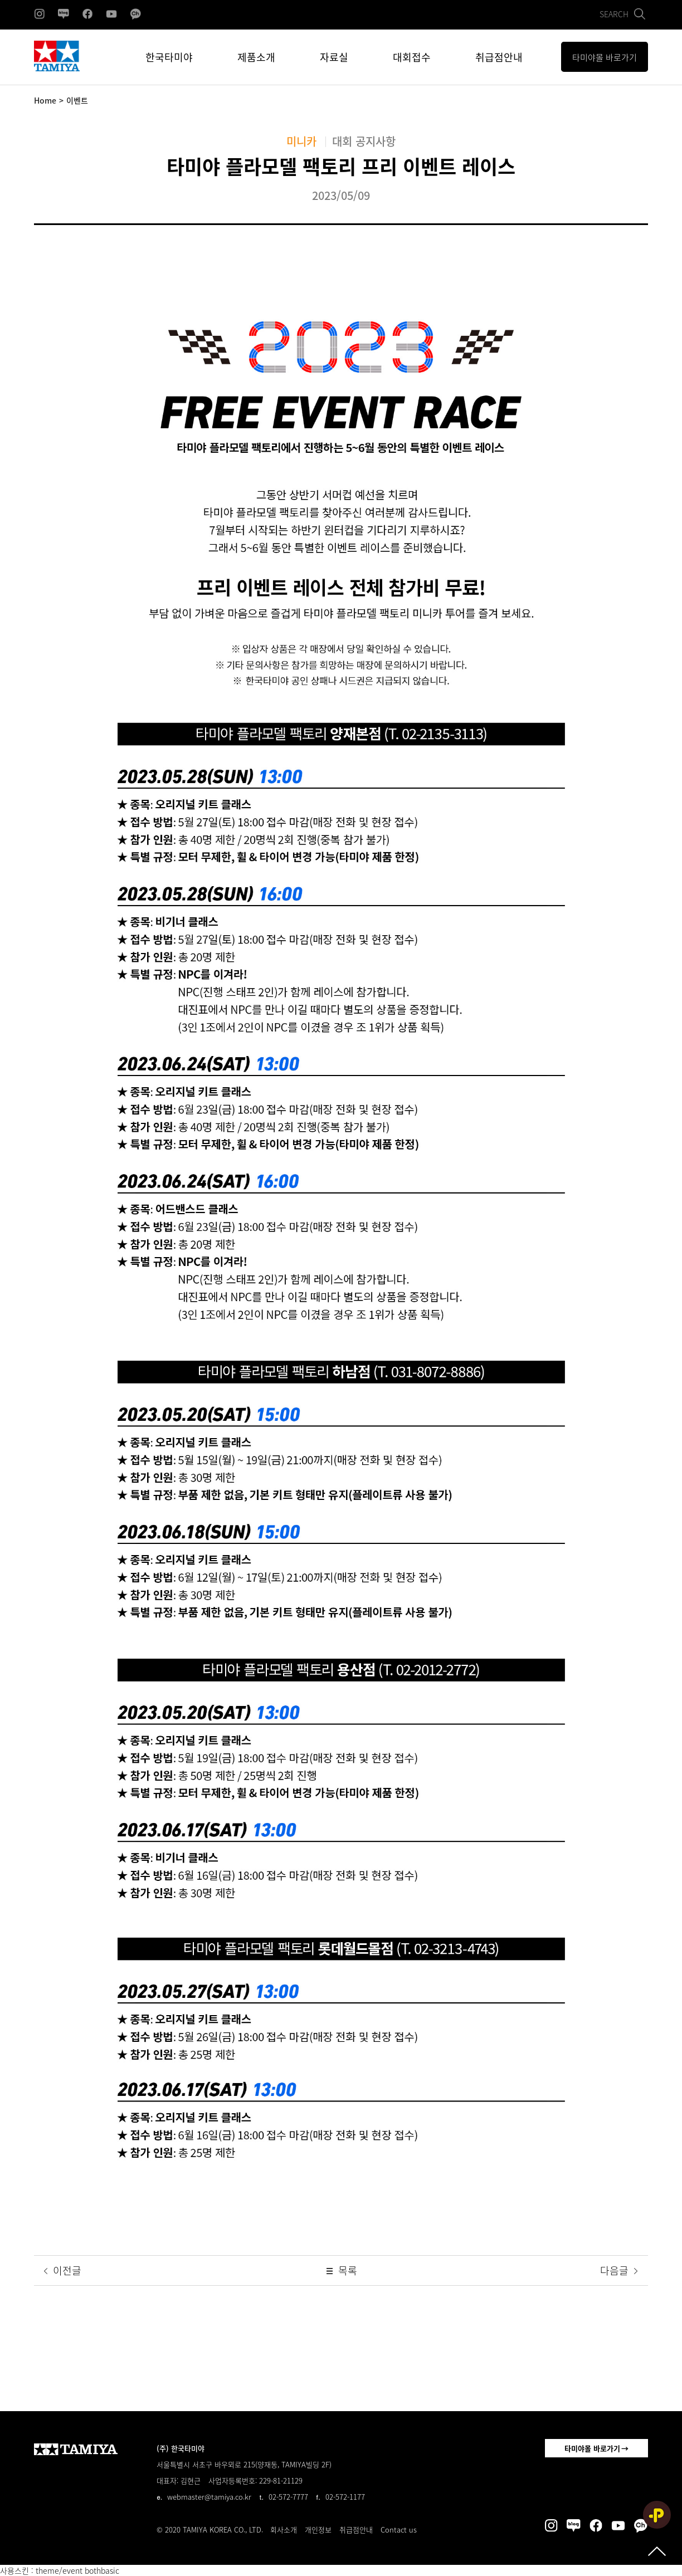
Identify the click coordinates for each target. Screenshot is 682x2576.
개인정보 (318, 2529)
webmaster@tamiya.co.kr (209, 2496)
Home (45, 100)
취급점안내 (499, 57)
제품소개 (256, 57)
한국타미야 (169, 57)
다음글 (620, 2270)
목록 (340, 2270)
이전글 (61, 2270)
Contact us (399, 2529)
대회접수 (412, 57)
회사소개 (283, 2529)
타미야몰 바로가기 (592, 2448)
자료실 (334, 57)
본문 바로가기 (0, 0)
